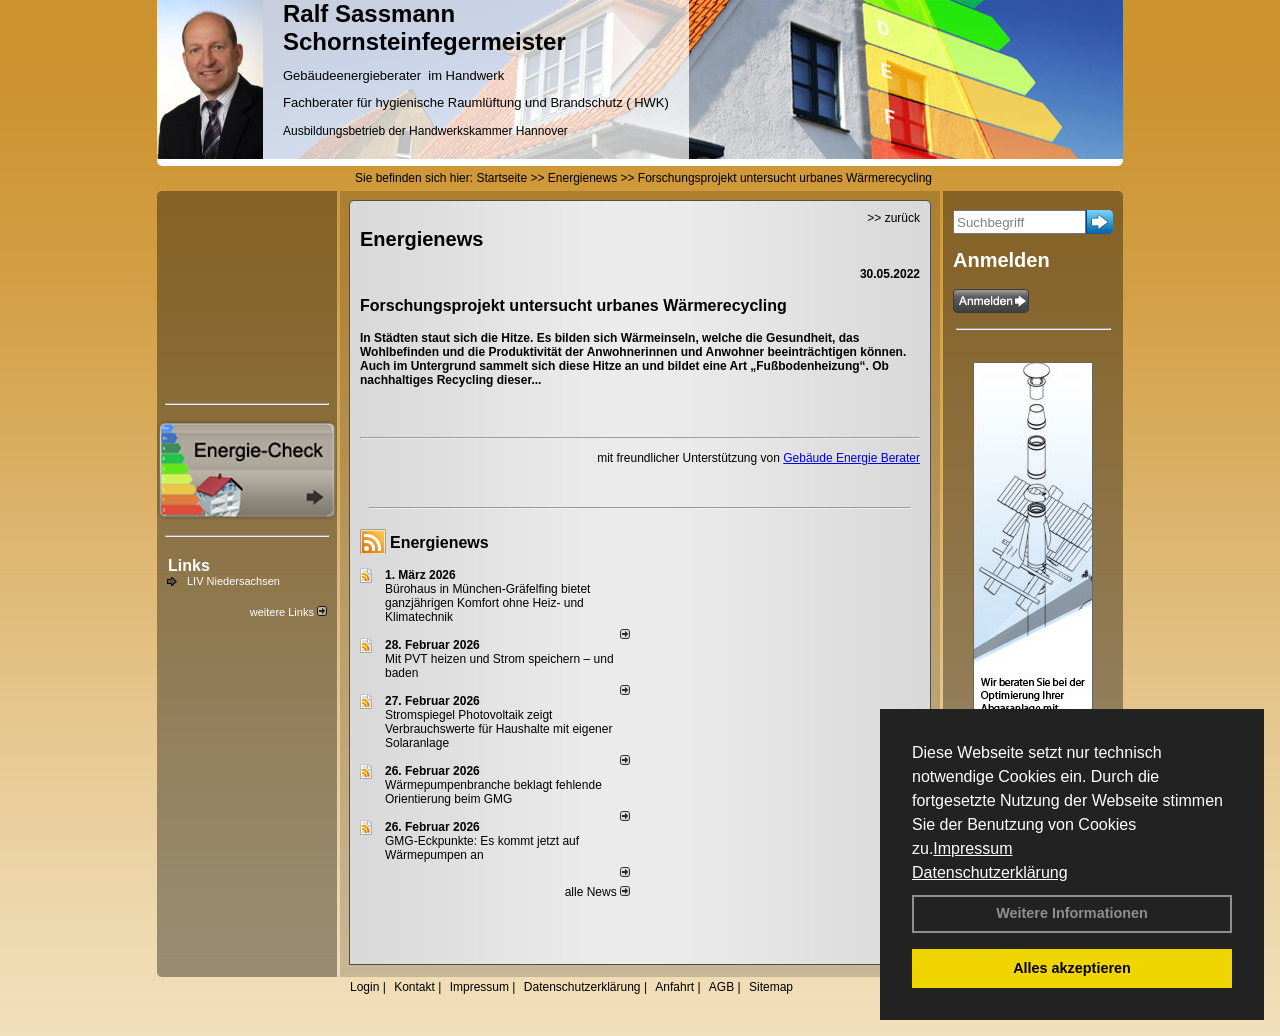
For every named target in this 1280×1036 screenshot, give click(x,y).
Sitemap (771, 987)
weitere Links (288, 612)
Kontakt (414, 987)
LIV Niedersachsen (233, 581)
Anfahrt (674, 987)
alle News (597, 892)
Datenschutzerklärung (990, 872)
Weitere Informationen (1072, 913)
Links (189, 565)
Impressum (972, 848)
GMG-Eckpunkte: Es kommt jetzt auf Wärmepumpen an (482, 848)
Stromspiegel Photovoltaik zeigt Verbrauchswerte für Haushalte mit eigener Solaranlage (498, 729)
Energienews (439, 542)
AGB (721, 987)
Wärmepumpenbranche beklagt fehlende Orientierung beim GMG (493, 792)
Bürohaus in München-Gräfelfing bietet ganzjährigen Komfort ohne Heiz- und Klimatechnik (487, 603)
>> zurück (893, 218)
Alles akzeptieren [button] (1072, 968)
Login (364, 987)
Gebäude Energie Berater (851, 458)
